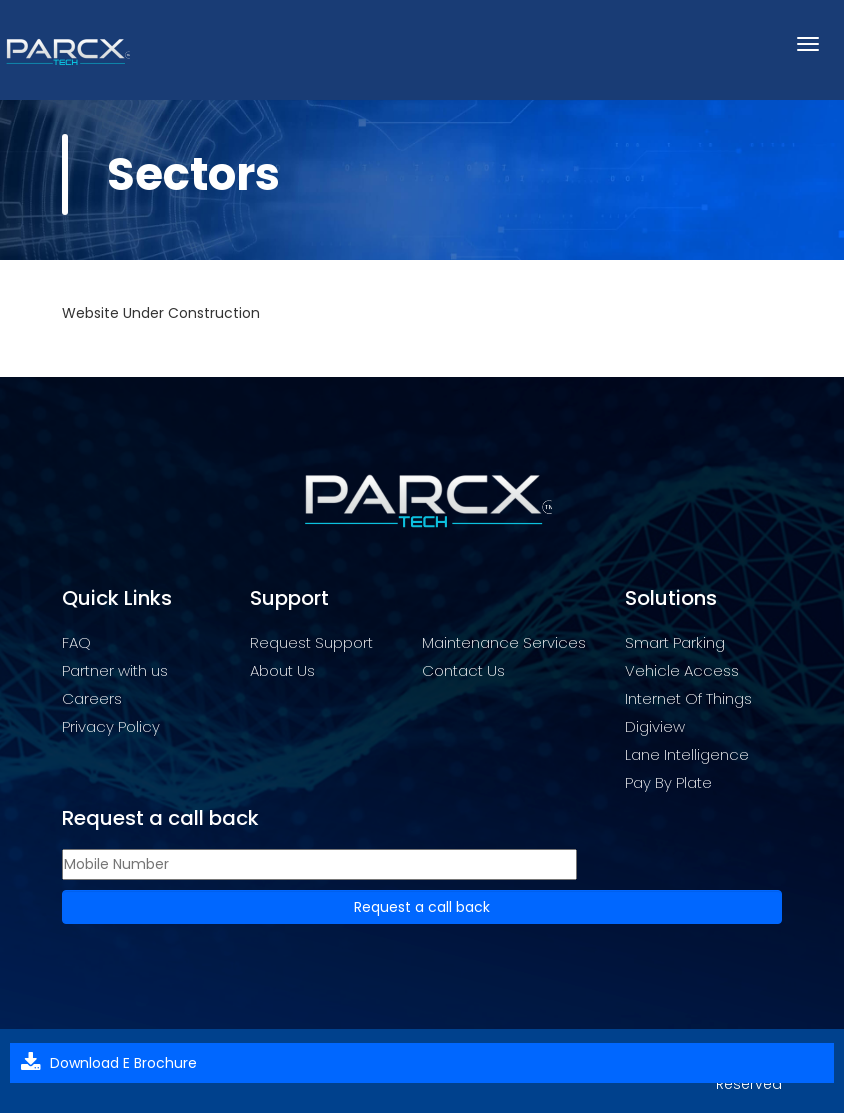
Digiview (655, 726)
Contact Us (463, 670)
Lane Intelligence (687, 754)
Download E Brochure (123, 1063)
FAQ (76, 642)
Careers (92, 698)
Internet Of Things (688, 698)
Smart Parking (675, 642)
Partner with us (115, 670)
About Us (282, 670)
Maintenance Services (504, 642)
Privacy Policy (111, 726)
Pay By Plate (668, 782)
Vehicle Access (682, 670)
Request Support (311, 642)
